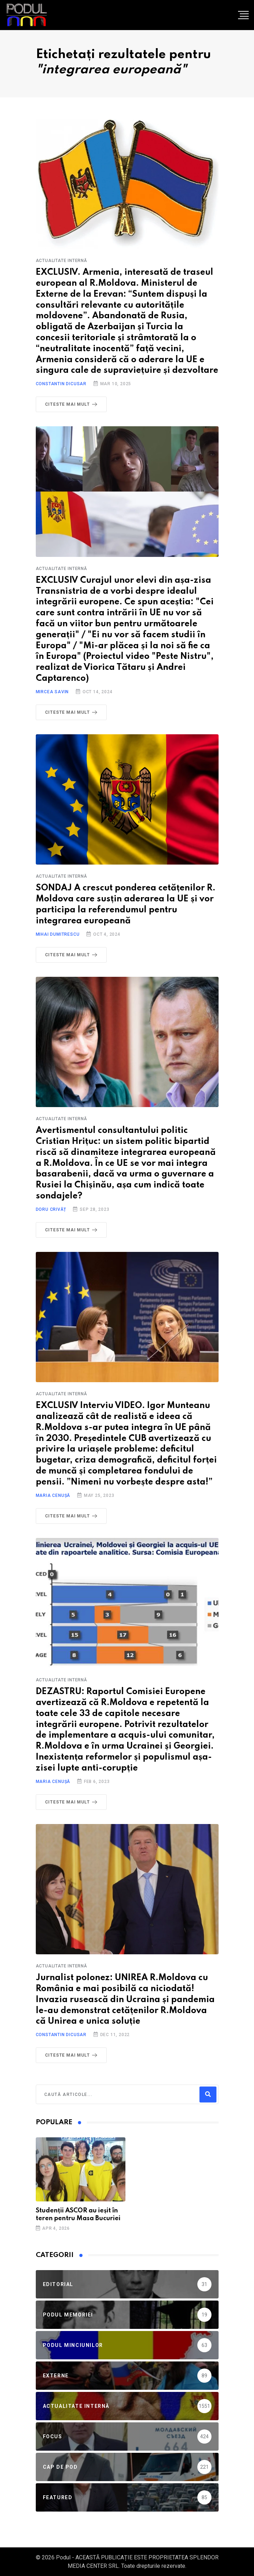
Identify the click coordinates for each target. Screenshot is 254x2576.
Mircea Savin (52, 691)
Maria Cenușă (53, 1495)
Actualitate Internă (61, 260)
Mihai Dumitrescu (58, 934)
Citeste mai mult (72, 404)
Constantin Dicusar (61, 383)
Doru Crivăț (51, 1209)
